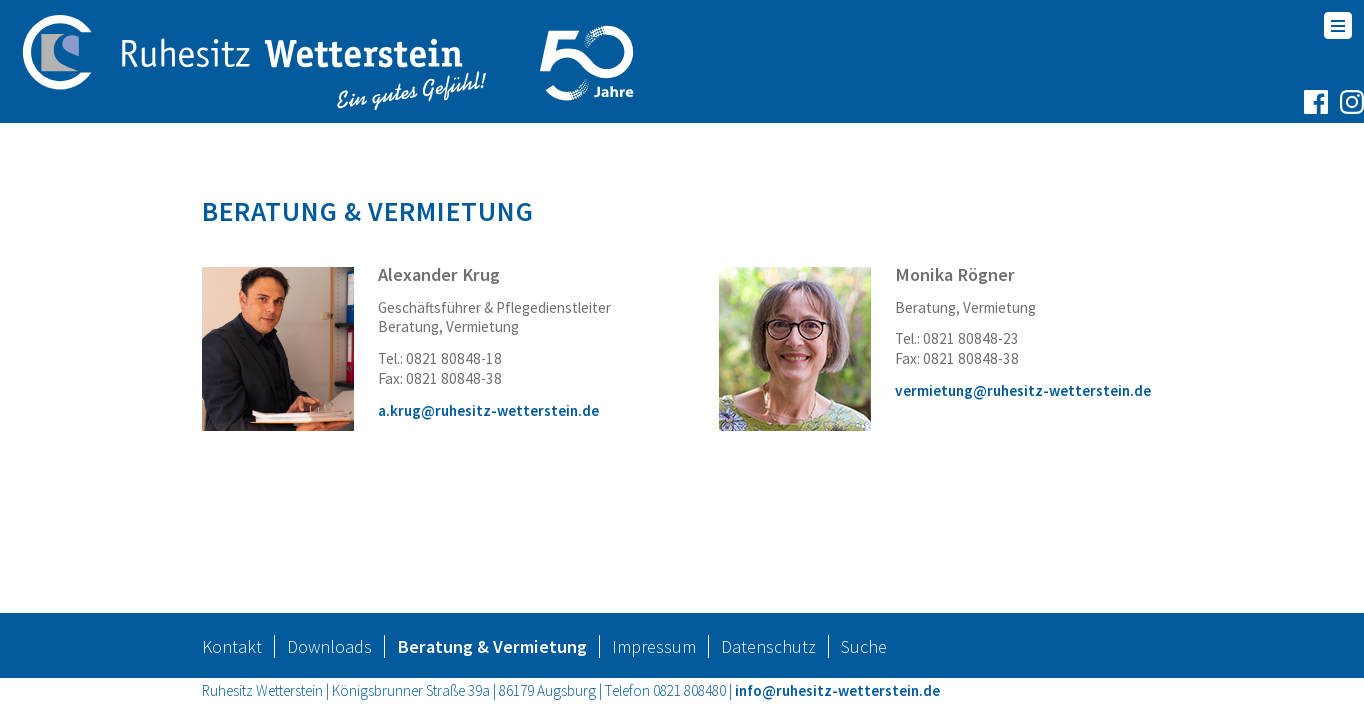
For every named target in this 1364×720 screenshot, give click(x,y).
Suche (864, 663)
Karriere (714, 159)
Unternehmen (579, 159)
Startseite (251, 159)
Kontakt (232, 663)
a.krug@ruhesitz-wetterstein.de (488, 427)
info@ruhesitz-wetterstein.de (837, 707)
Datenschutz (768, 663)
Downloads (329, 663)
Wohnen (361, 159)
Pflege (454, 159)
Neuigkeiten (836, 159)
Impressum (654, 663)
